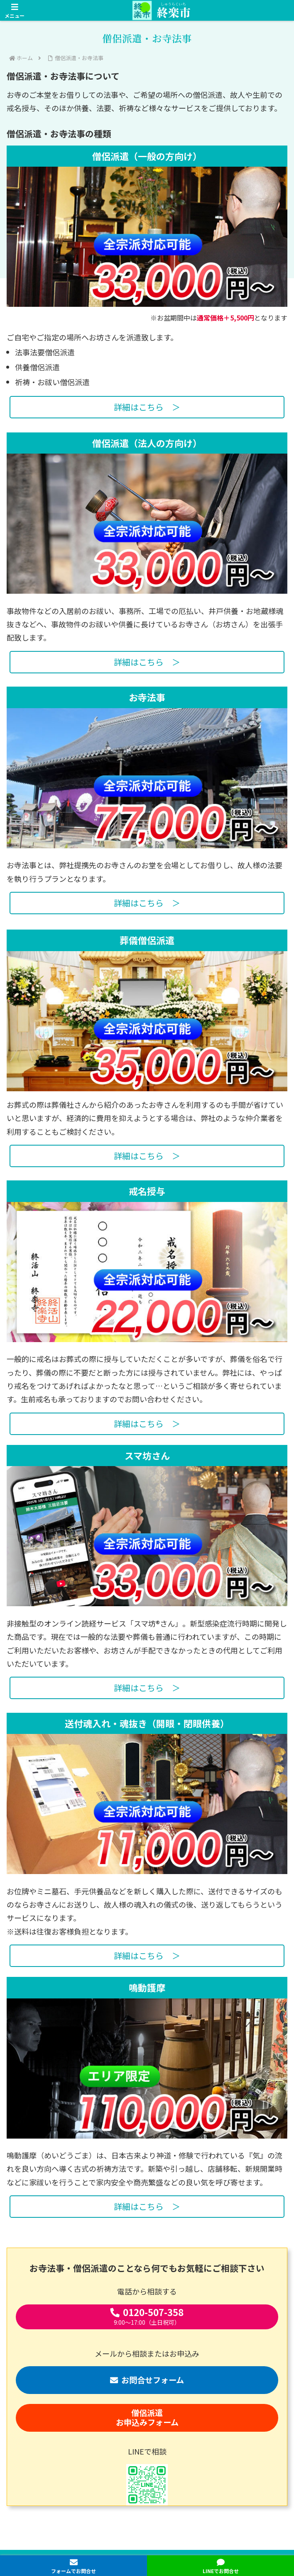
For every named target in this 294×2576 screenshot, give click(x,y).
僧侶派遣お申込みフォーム (147, 2417)
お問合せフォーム (147, 2380)
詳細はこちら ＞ (147, 407)
